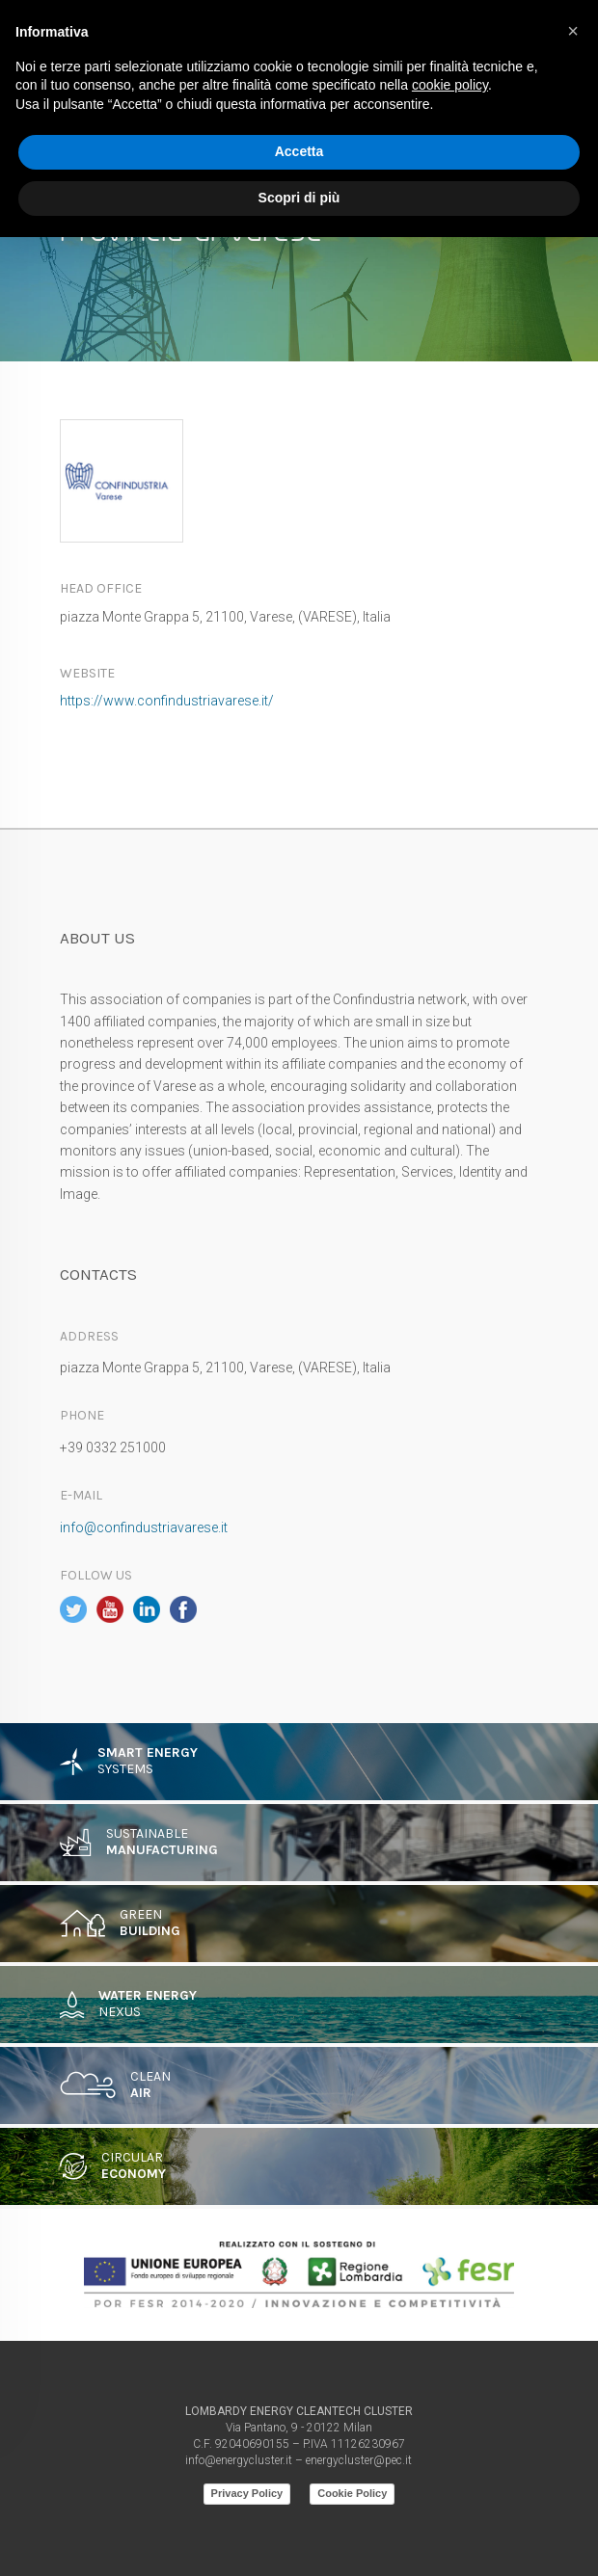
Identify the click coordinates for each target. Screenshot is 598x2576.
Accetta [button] (299, 151)
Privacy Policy (247, 2493)
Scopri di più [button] (299, 197)
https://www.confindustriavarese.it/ (167, 700)
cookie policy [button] (450, 85)
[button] (572, 30)
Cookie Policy (352, 2493)
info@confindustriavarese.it (144, 1527)
